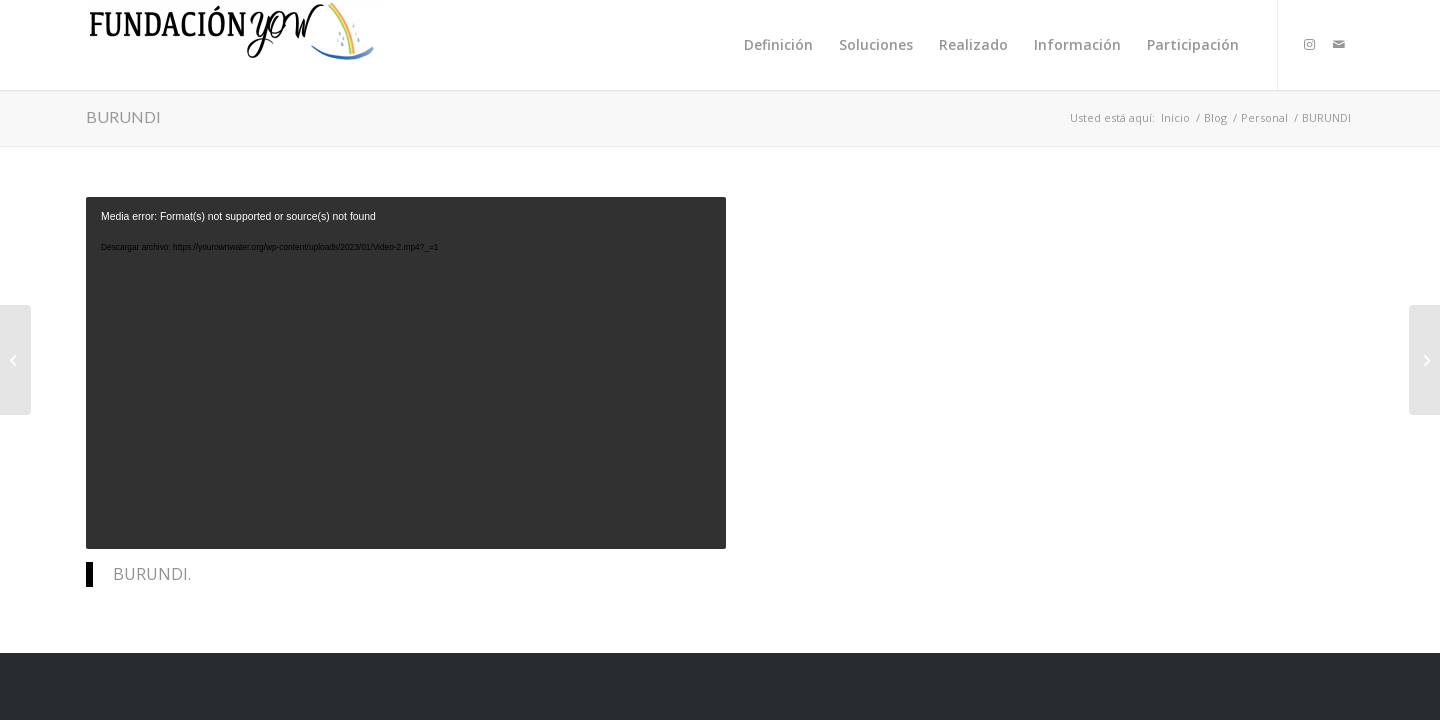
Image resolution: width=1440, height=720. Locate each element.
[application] (406, 373)
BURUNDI (123, 116)
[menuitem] (778, 45)
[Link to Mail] (1339, 44)
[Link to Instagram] (1309, 44)
